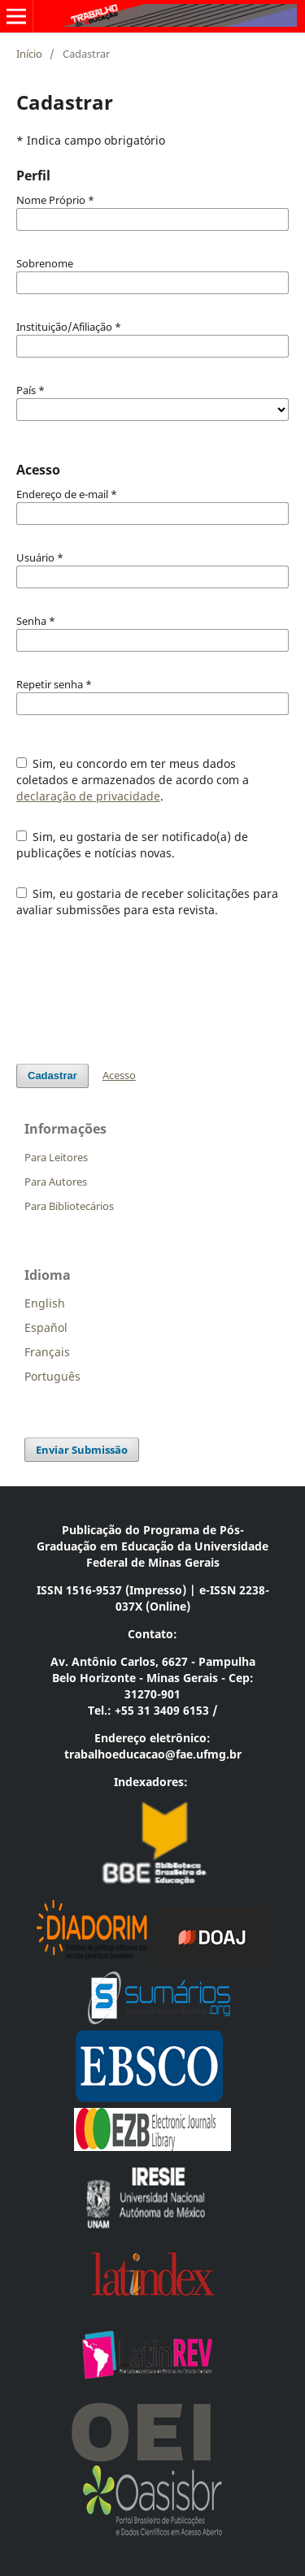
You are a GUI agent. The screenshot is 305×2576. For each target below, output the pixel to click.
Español (46, 1327)
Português (52, 1376)
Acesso (119, 1075)
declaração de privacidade (88, 796)
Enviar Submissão (82, 1449)
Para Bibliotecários (69, 1206)
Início (29, 53)
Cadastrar (52, 1075)
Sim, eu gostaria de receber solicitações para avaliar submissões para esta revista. (147, 901)
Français (47, 1352)
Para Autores (55, 1181)
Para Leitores (56, 1157)
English (44, 1303)
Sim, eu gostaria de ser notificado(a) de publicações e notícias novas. (132, 845)
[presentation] (140, 990)
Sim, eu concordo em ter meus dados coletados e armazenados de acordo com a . (132, 780)
